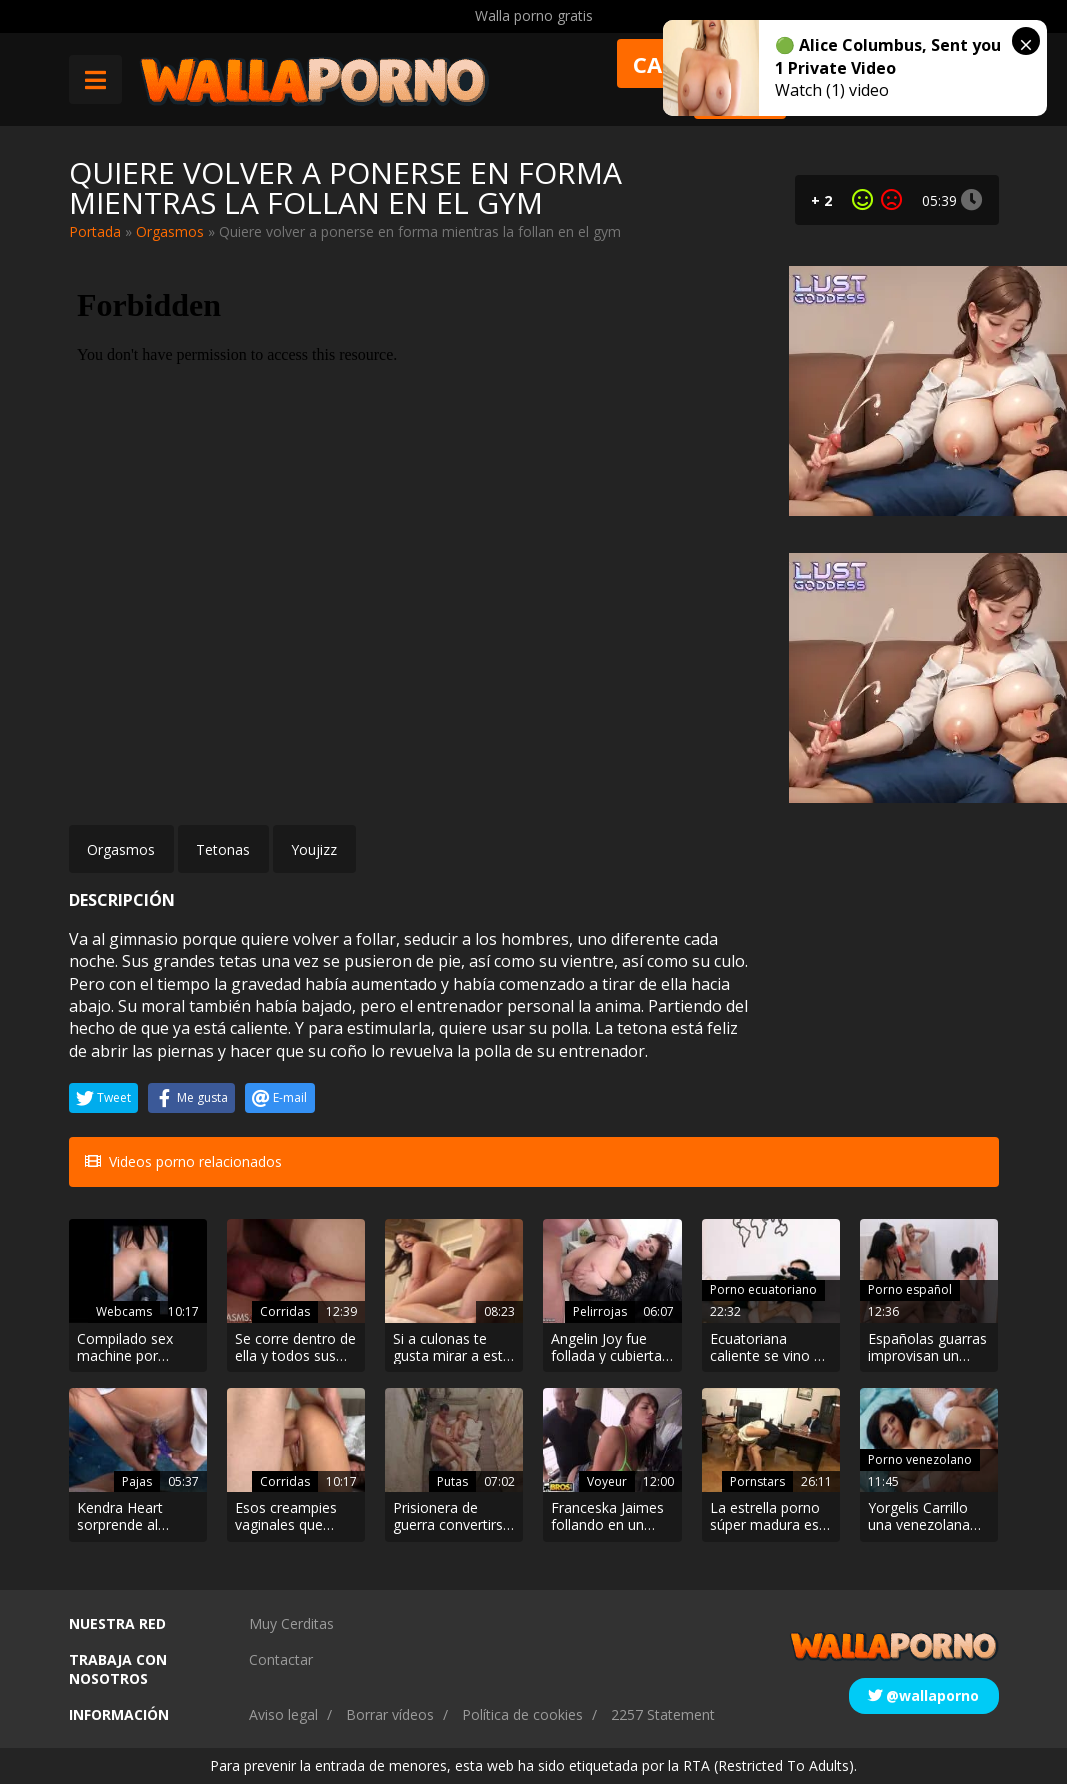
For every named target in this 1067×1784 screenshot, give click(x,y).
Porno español (910, 1289)
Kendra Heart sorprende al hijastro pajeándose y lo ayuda (128, 1517)
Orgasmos (170, 231)
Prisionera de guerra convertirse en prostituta (452, 1517)
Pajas (137, 1481)
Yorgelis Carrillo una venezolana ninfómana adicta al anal (924, 1517)
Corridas (285, 1311)
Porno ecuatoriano (763, 1289)
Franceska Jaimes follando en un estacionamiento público (607, 1517)
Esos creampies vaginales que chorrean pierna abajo (286, 1517)
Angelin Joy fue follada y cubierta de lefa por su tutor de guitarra (606, 1348)
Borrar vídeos (390, 1714)
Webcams (124, 1311)
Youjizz (314, 849)
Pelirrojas (600, 1311)
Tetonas (223, 849)
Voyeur (607, 1481)
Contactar (281, 1659)
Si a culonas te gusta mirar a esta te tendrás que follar (452, 1348)
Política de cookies (522, 1714)
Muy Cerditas (291, 1623)
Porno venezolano (920, 1459)
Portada (95, 231)
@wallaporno (923, 1695)
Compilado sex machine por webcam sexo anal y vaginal (137, 1348)
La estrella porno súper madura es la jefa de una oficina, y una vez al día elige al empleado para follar (766, 1517)
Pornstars (757, 1481)
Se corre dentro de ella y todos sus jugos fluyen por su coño (295, 1348)
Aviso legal (283, 1714)
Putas (452, 1481)
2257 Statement (663, 1714)
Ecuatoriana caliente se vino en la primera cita (770, 1348)
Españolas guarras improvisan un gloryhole (927, 1348)
